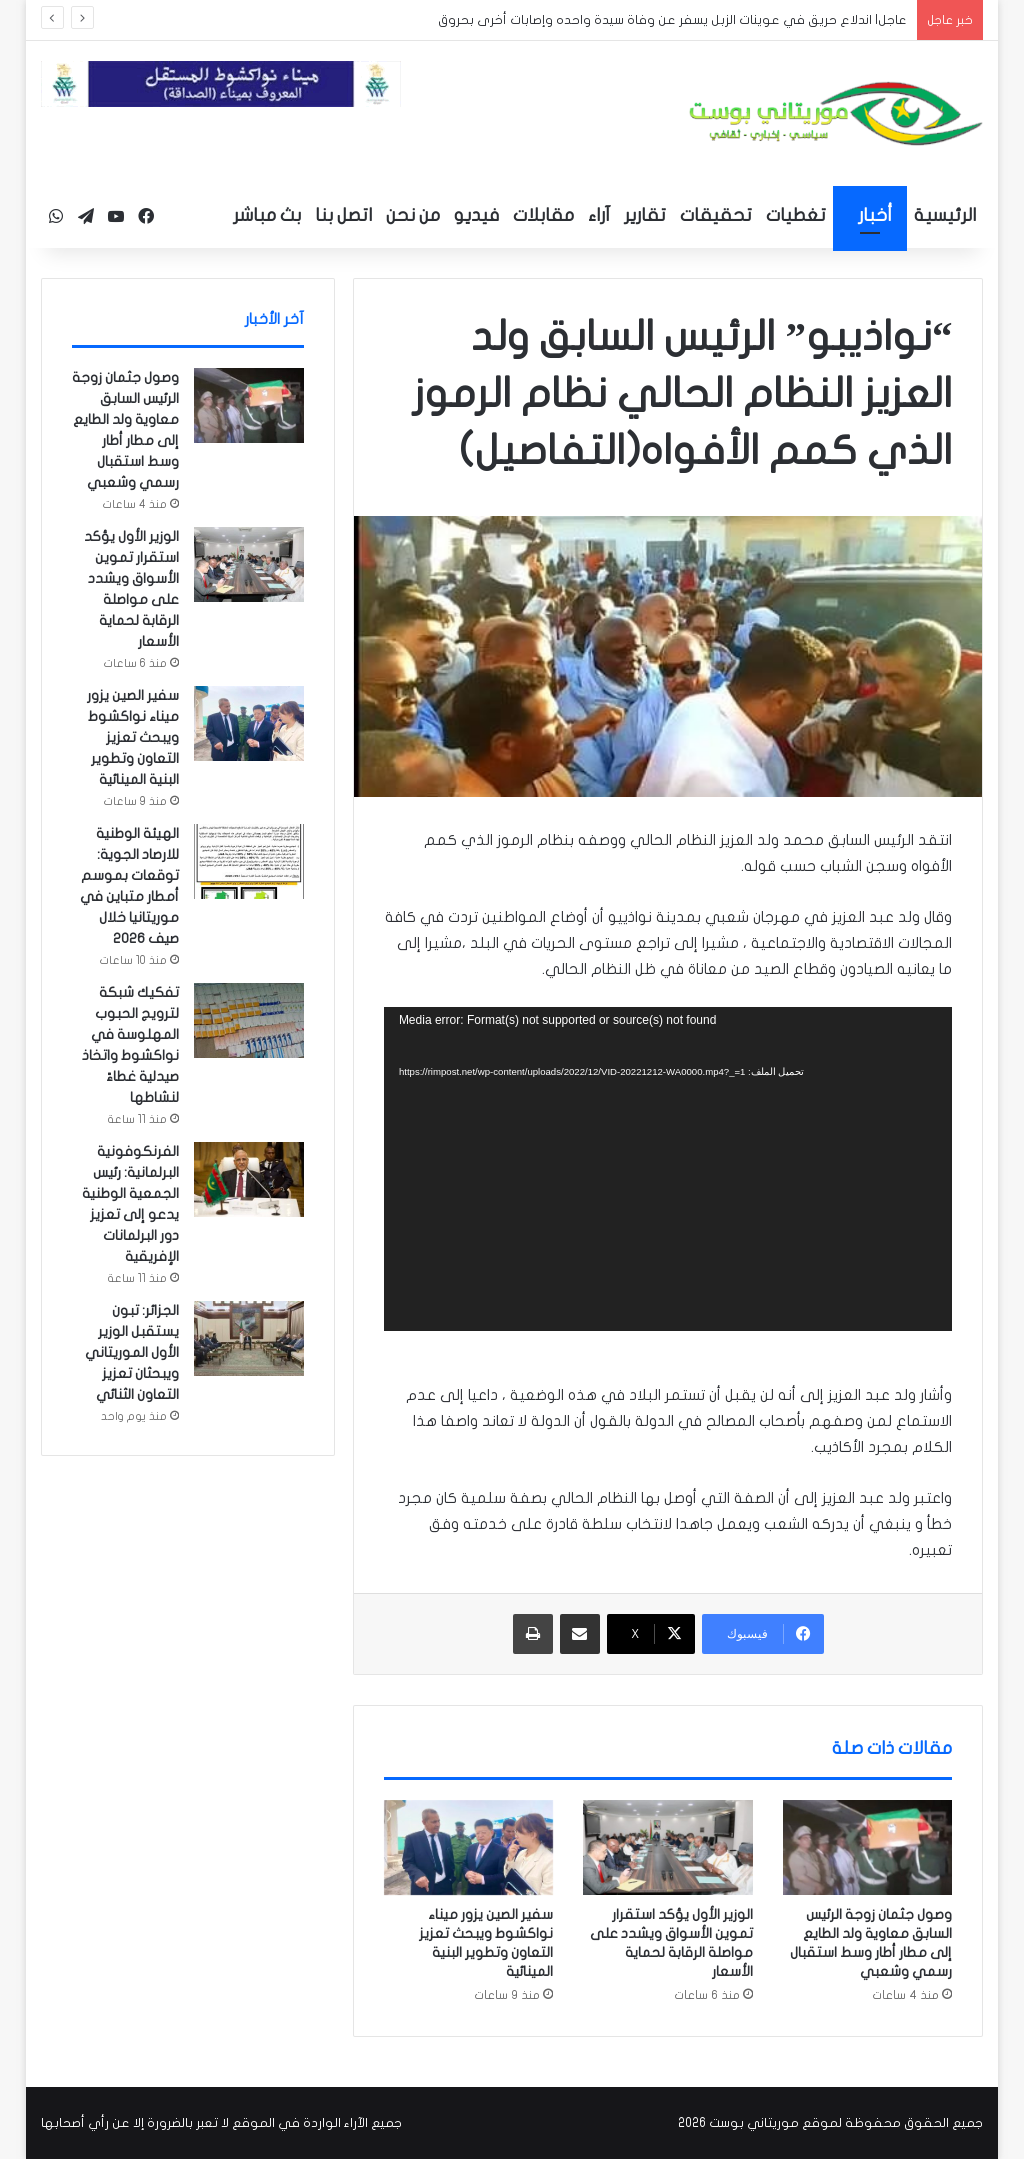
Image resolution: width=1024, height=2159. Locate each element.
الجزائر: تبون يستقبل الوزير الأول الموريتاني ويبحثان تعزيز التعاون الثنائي (132, 1352)
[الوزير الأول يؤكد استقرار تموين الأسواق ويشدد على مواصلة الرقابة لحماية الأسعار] (668, 1848)
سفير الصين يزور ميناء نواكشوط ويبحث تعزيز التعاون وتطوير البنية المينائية (133, 737)
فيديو (476, 215)
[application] (668, 1169)
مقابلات (543, 215)
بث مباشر (267, 215)
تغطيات (796, 215)
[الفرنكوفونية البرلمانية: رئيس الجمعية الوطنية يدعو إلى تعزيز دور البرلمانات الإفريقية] (249, 1179)
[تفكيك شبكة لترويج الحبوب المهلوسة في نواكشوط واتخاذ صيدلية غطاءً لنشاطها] (249, 1020)
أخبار (875, 215)
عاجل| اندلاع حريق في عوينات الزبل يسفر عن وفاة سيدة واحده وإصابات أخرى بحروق (672, 20)
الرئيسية (945, 215)
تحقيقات (716, 215)
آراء (599, 215)
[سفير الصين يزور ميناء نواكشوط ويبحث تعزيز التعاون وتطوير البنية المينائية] (469, 1848)
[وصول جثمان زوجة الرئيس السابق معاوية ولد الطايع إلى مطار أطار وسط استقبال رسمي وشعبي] (868, 1848)
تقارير (645, 215)
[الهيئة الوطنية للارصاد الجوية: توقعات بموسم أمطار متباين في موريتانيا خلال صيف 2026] (249, 861)
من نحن (413, 215)
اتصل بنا (343, 215)
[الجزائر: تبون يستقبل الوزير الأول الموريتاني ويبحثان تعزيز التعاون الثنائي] (249, 1338)
